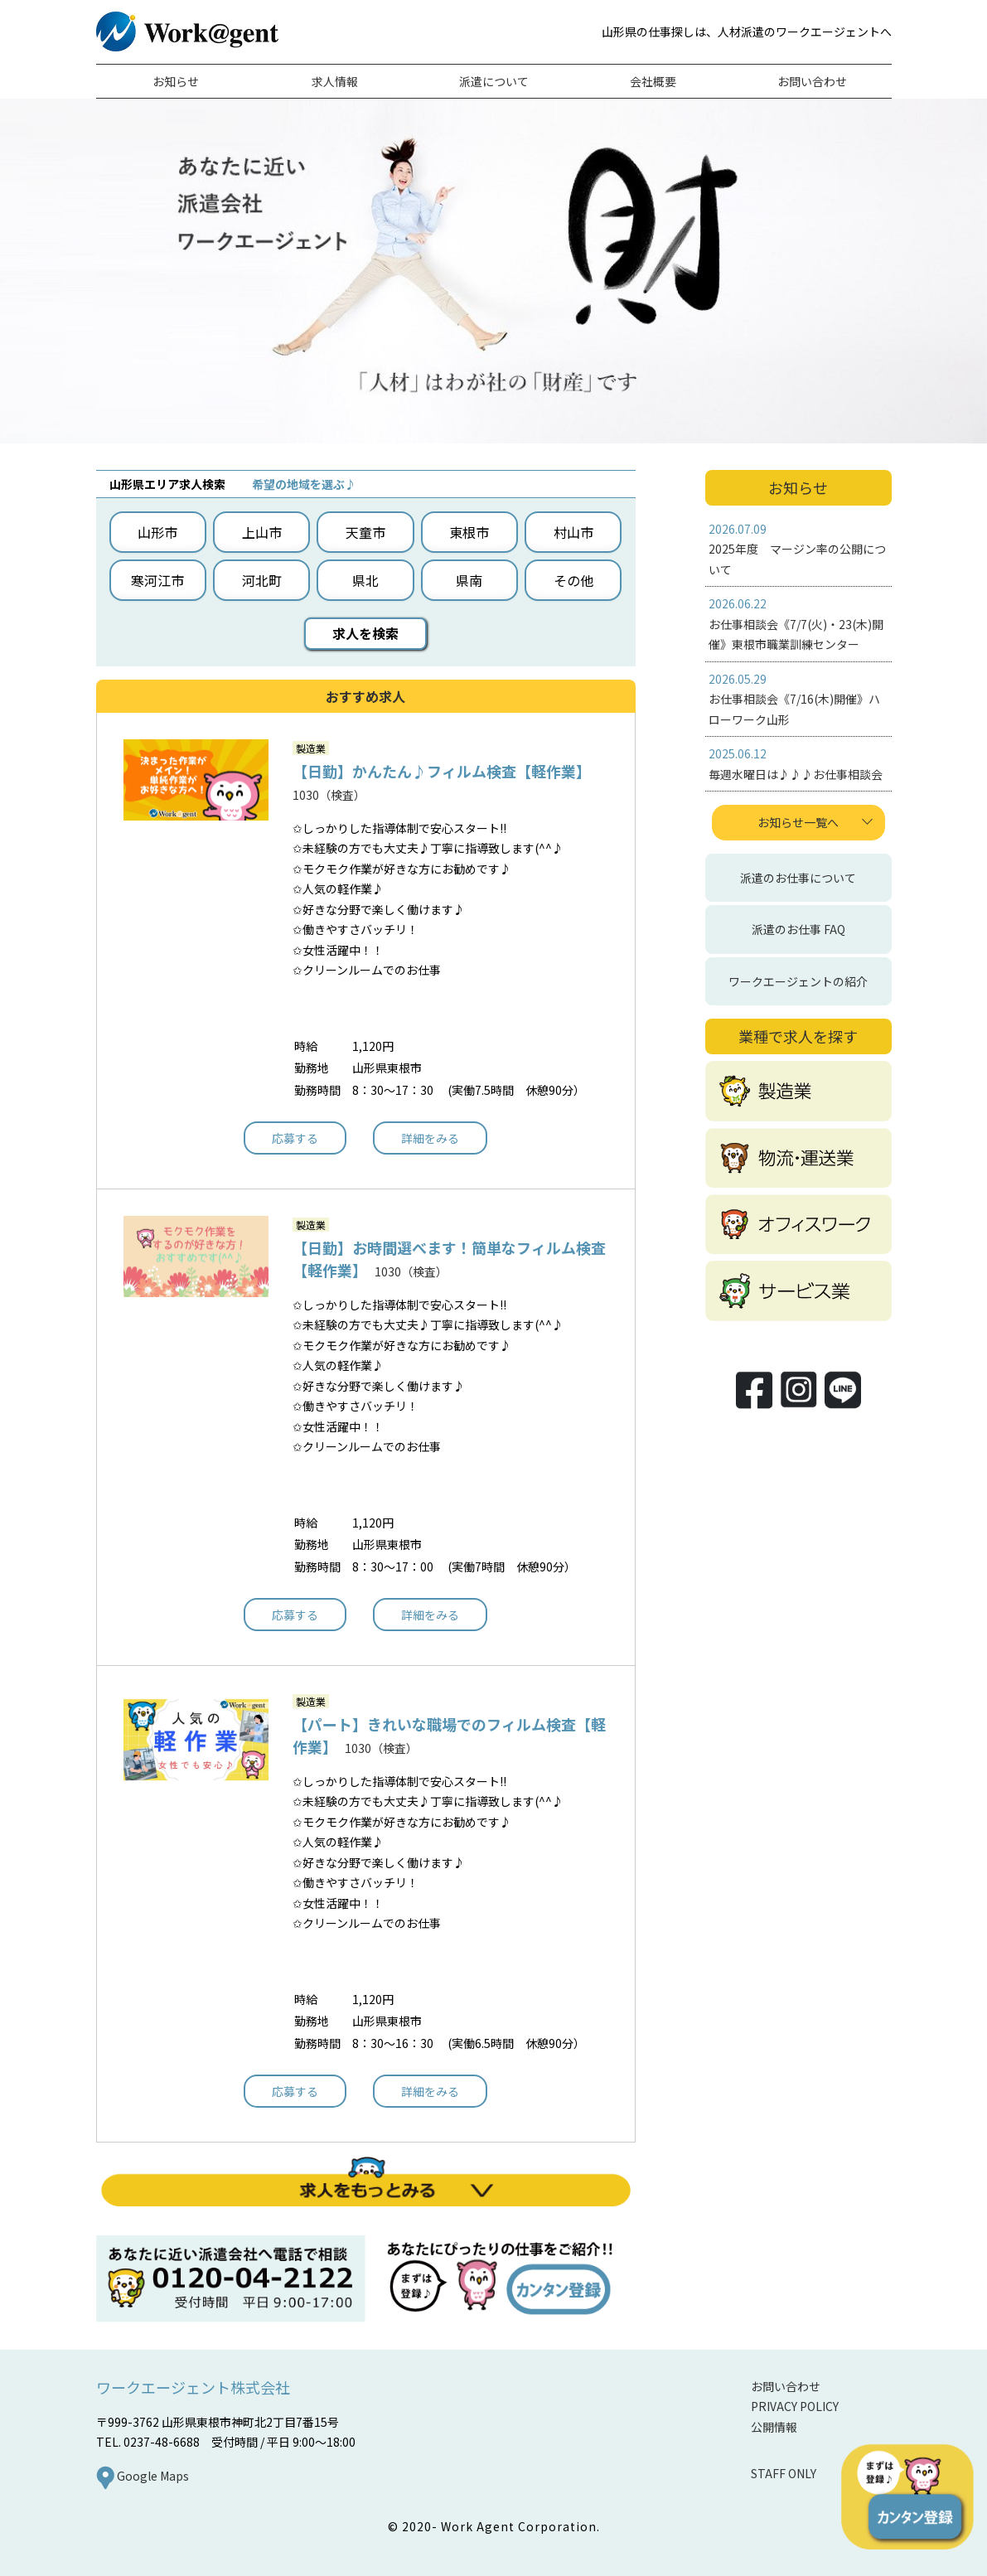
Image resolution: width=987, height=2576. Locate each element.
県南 (469, 580)
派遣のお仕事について (798, 877)
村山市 (573, 532)
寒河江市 (157, 580)
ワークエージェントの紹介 (798, 981)
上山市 (262, 532)
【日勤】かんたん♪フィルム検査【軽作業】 (438, 771)
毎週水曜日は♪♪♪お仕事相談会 (796, 774)
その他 (573, 580)
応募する (295, 1138)
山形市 (157, 532)
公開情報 (774, 2427)
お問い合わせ (785, 2386)
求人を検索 (365, 633)
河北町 (262, 580)
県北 (365, 580)
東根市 (469, 532)
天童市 (365, 532)
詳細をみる (430, 1138)
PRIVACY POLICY (795, 2406)
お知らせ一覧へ (798, 822)
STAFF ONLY (783, 2473)
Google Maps (142, 2475)
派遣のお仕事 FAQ (798, 929)
